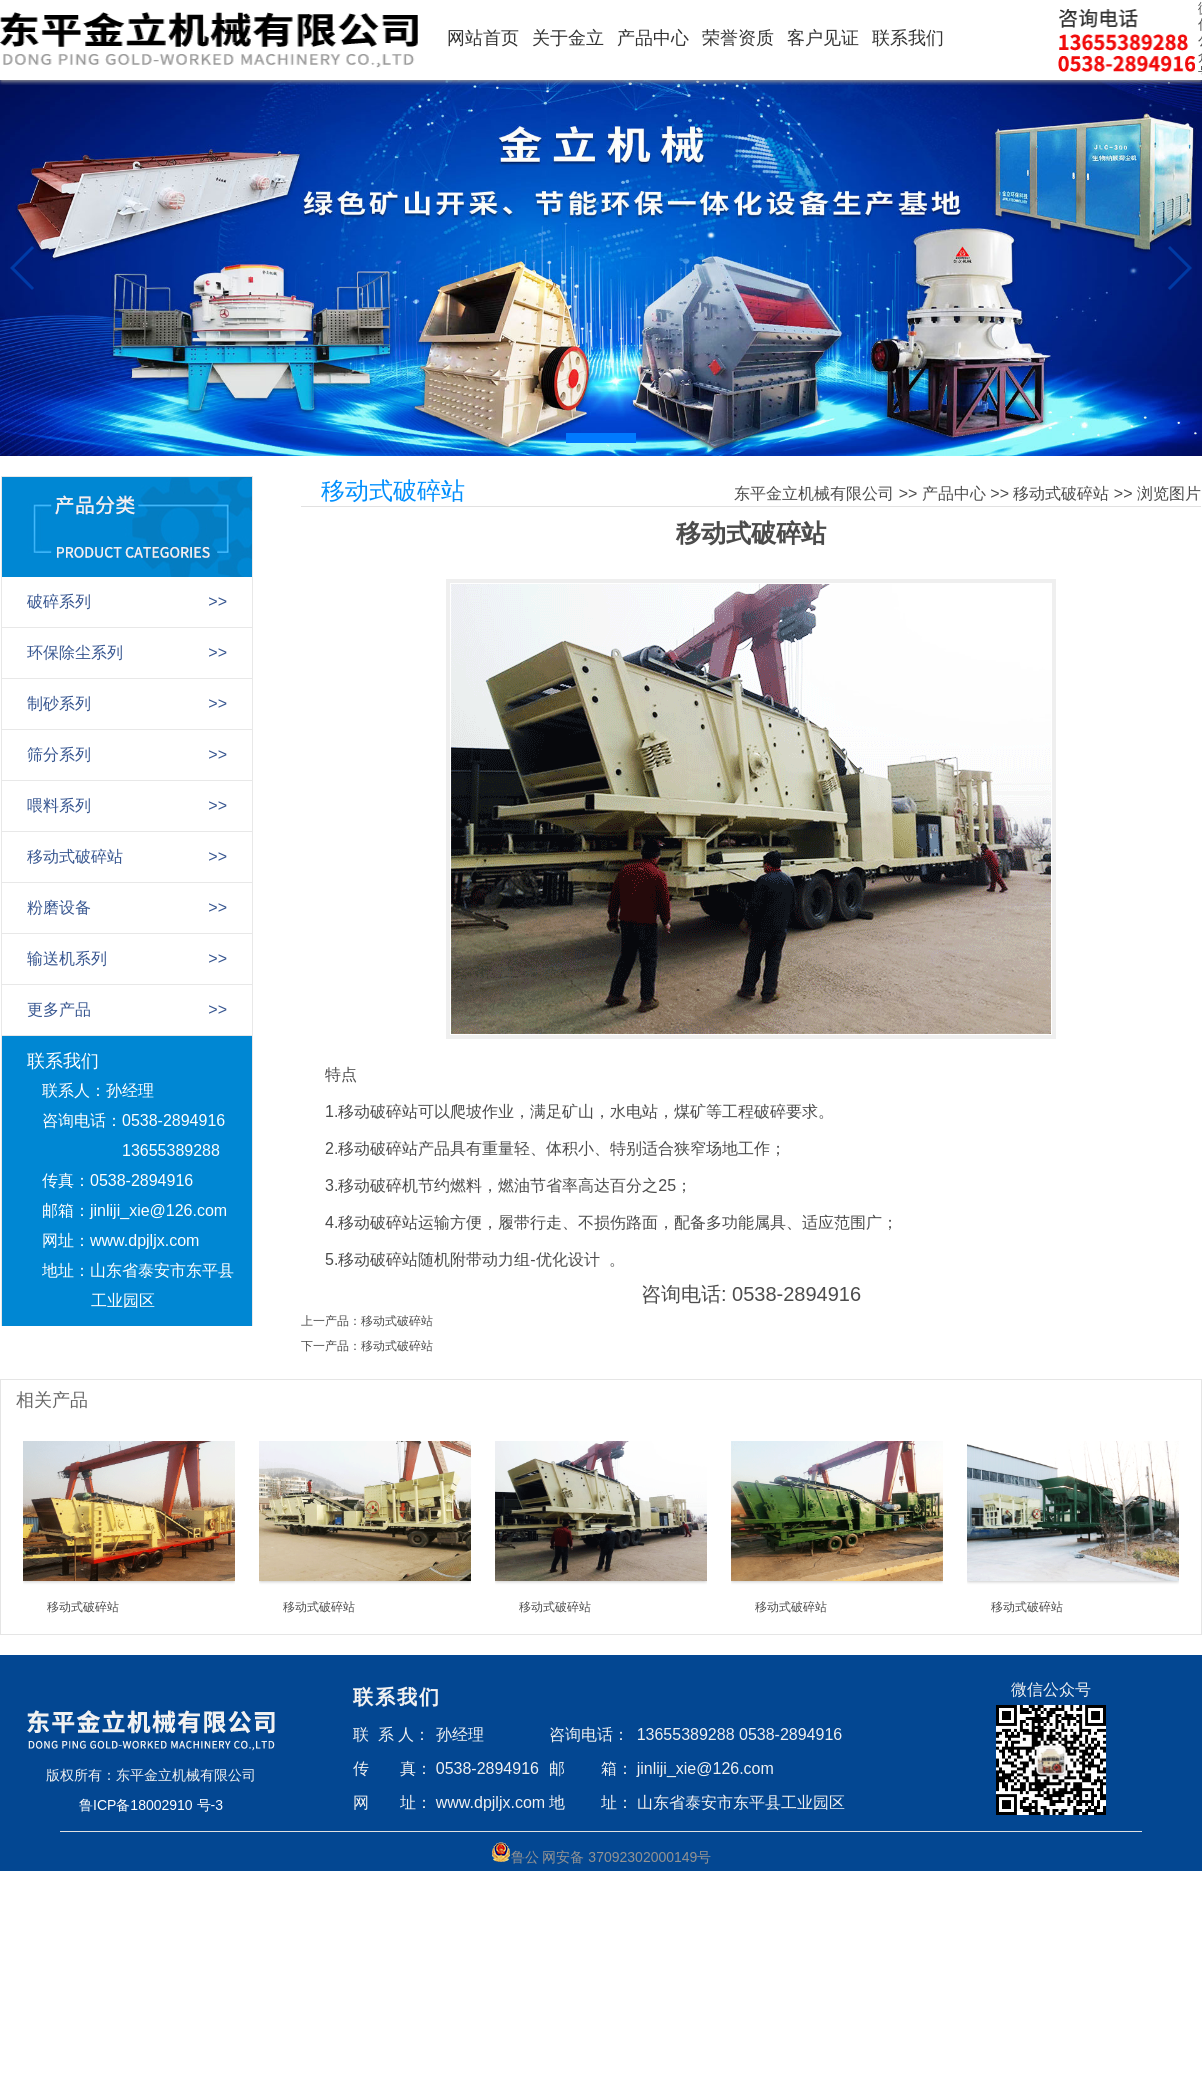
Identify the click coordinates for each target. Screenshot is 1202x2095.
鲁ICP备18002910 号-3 (151, 1805)
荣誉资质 (738, 38)
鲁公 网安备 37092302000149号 (601, 1853)
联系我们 (908, 38)
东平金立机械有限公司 (814, 493)
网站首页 (483, 38)
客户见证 (823, 38)
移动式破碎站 (1061, 493)
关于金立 (568, 38)
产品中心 (653, 38)
